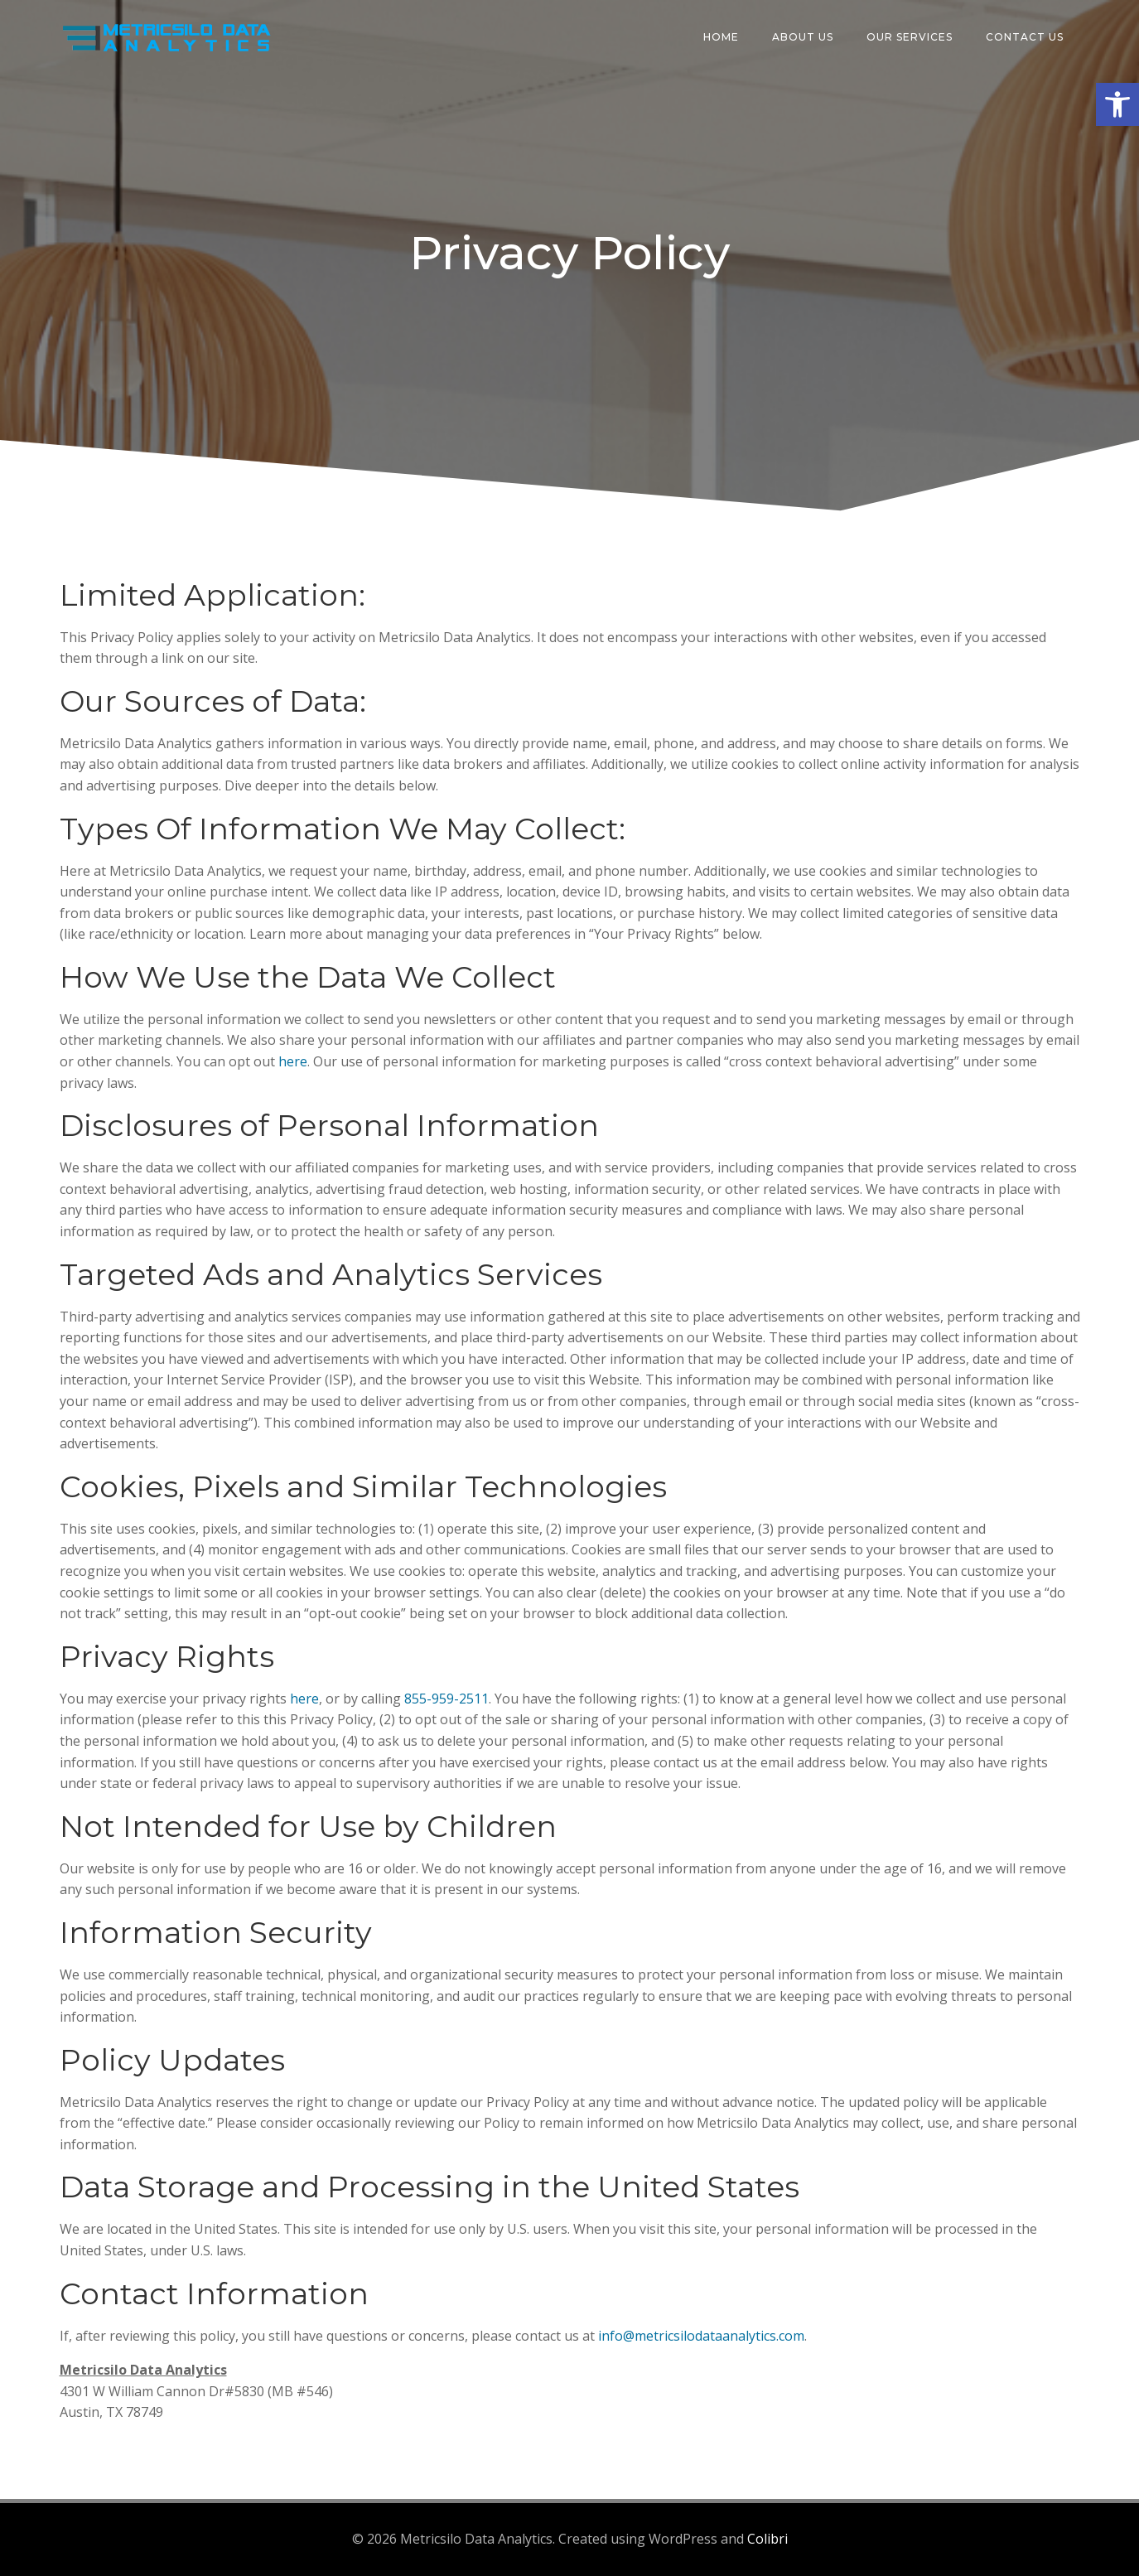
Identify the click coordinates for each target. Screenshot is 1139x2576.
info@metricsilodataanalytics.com (701, 2336)
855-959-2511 (446, 1698)
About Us (802, 37)
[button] (1117, 104)
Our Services (909, 37)
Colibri (767, 2539)
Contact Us (1025, 37)
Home (721, 37)
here (292, 1061)
